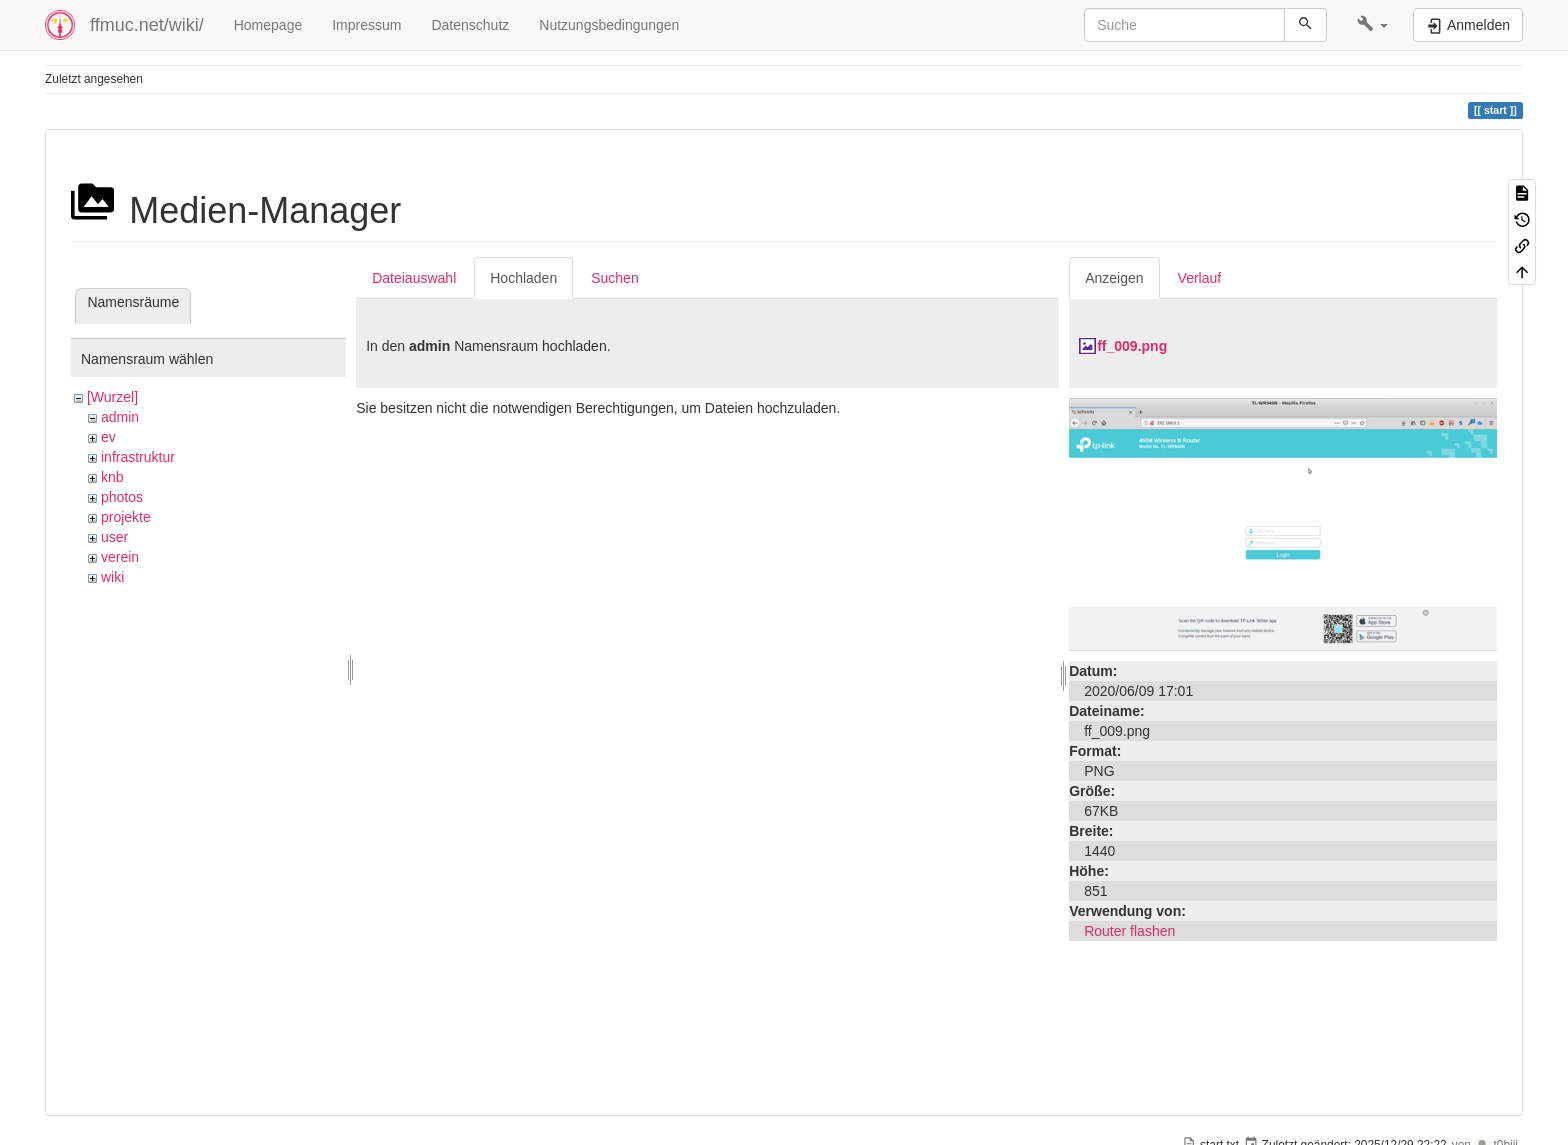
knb (112, 477)
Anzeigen (1114, 278)
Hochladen (523, 278)
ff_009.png (1132, 346)
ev (108, 437)
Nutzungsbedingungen (609, 25)
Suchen (614, 278)
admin (120, 417)
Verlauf (1200, 278)
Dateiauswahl (414, 278)
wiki (112, 577)
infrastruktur (138, 457)
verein (120, 557)
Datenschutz (470, 25)
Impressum (366, 25)
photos (122, 497)
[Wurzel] (112, 397)
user (114, 537)
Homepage (268, 25)
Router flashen (1129, 931)
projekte (126, 517)
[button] (1372, 25)
